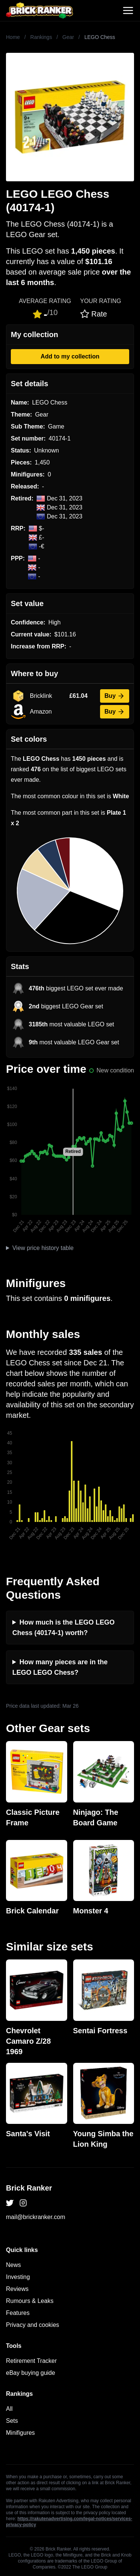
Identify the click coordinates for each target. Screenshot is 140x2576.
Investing (18, 2277)
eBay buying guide (30, 2373)
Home (13, 37)
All (9, 2409)
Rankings (41, 37)
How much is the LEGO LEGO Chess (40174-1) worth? (63, 1628)
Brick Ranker (29, 2188)
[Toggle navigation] (128, 10)
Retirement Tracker (31, 2361)
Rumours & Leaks (29, 2301)
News (13, 2265)
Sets (12, 2421)
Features (17, 2313)
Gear (68, 37)
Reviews (17, 2289)
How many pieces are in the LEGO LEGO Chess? (60, 1667)
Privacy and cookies (32, 2325)
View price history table (43, 1248)
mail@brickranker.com (35, 2217)
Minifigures (20, 2433)
